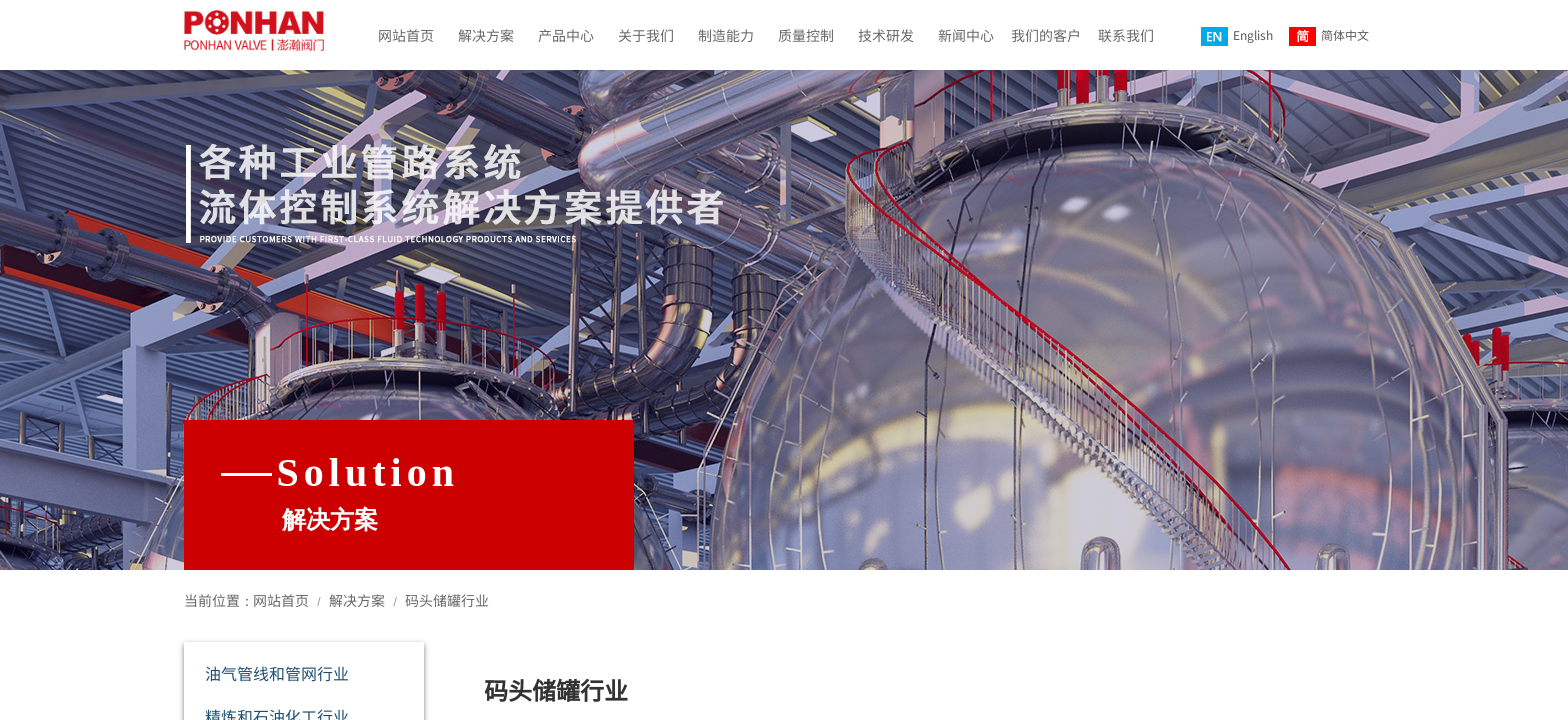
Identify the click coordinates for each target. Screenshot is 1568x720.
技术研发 (886, 35)
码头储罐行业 (447, 600)
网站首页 (406, 35)
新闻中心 (966, 35)
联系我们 (1126, 35)
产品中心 (566, 35)
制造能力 (726, 35)
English (1237, 36)
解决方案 (486, 35)
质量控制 (806, 35)
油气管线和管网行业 (277, 673)
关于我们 (646, 35)
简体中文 (1329, 36)
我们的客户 (1046, 35)
